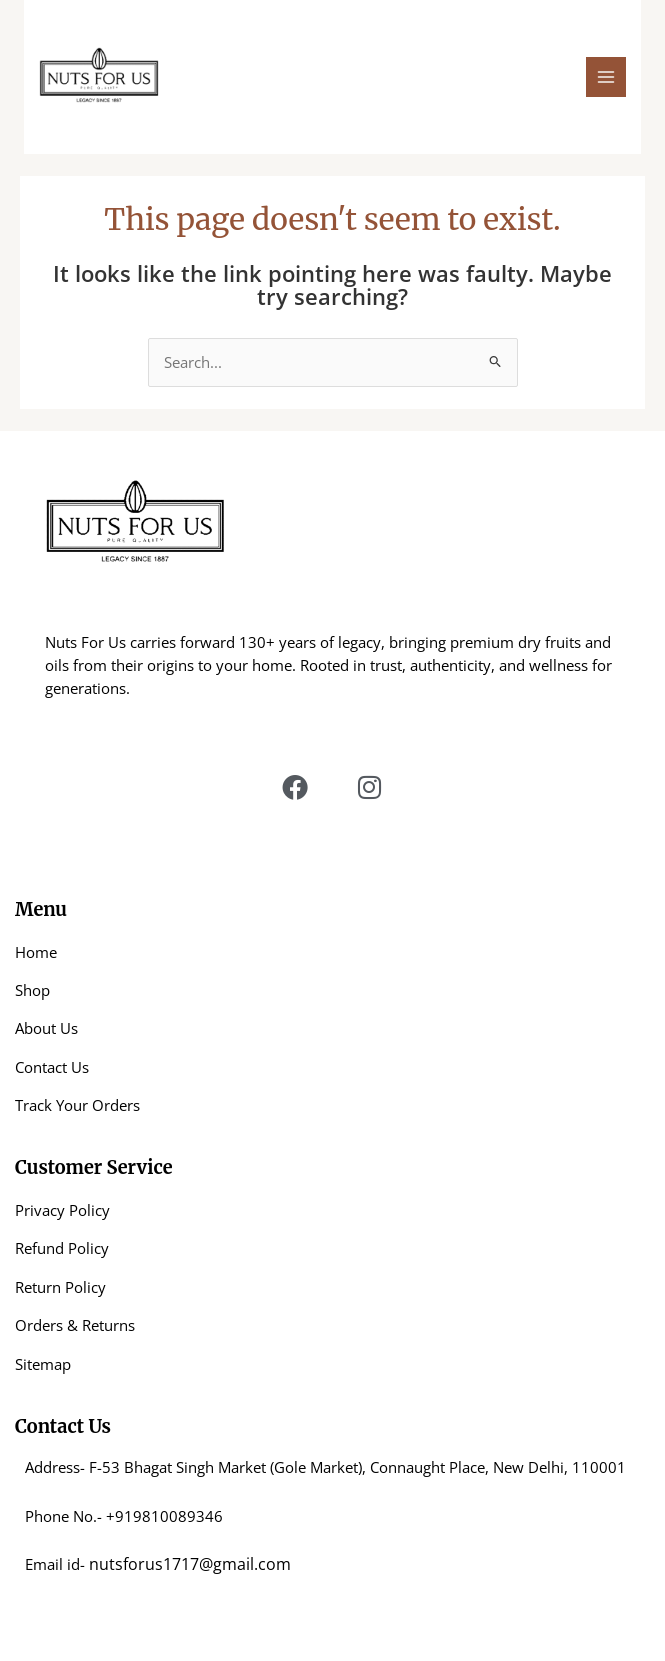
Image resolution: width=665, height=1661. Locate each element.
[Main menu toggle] (606, 77)
